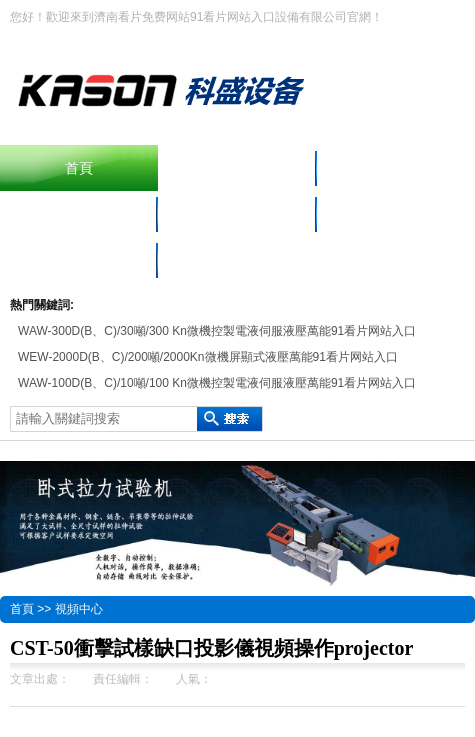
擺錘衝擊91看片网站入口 (238, 168)
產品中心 (396, 168)
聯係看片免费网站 (79, 260)
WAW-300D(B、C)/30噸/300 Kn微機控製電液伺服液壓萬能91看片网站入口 (217, 331)
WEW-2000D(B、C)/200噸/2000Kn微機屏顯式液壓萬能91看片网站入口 (208, 357)
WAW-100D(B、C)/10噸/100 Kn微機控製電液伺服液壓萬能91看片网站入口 (217, 383)
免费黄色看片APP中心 (396, 214)
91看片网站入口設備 (79, 214)
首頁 (79, 168)
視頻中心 (79, 609)
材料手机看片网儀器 (237, 214)
